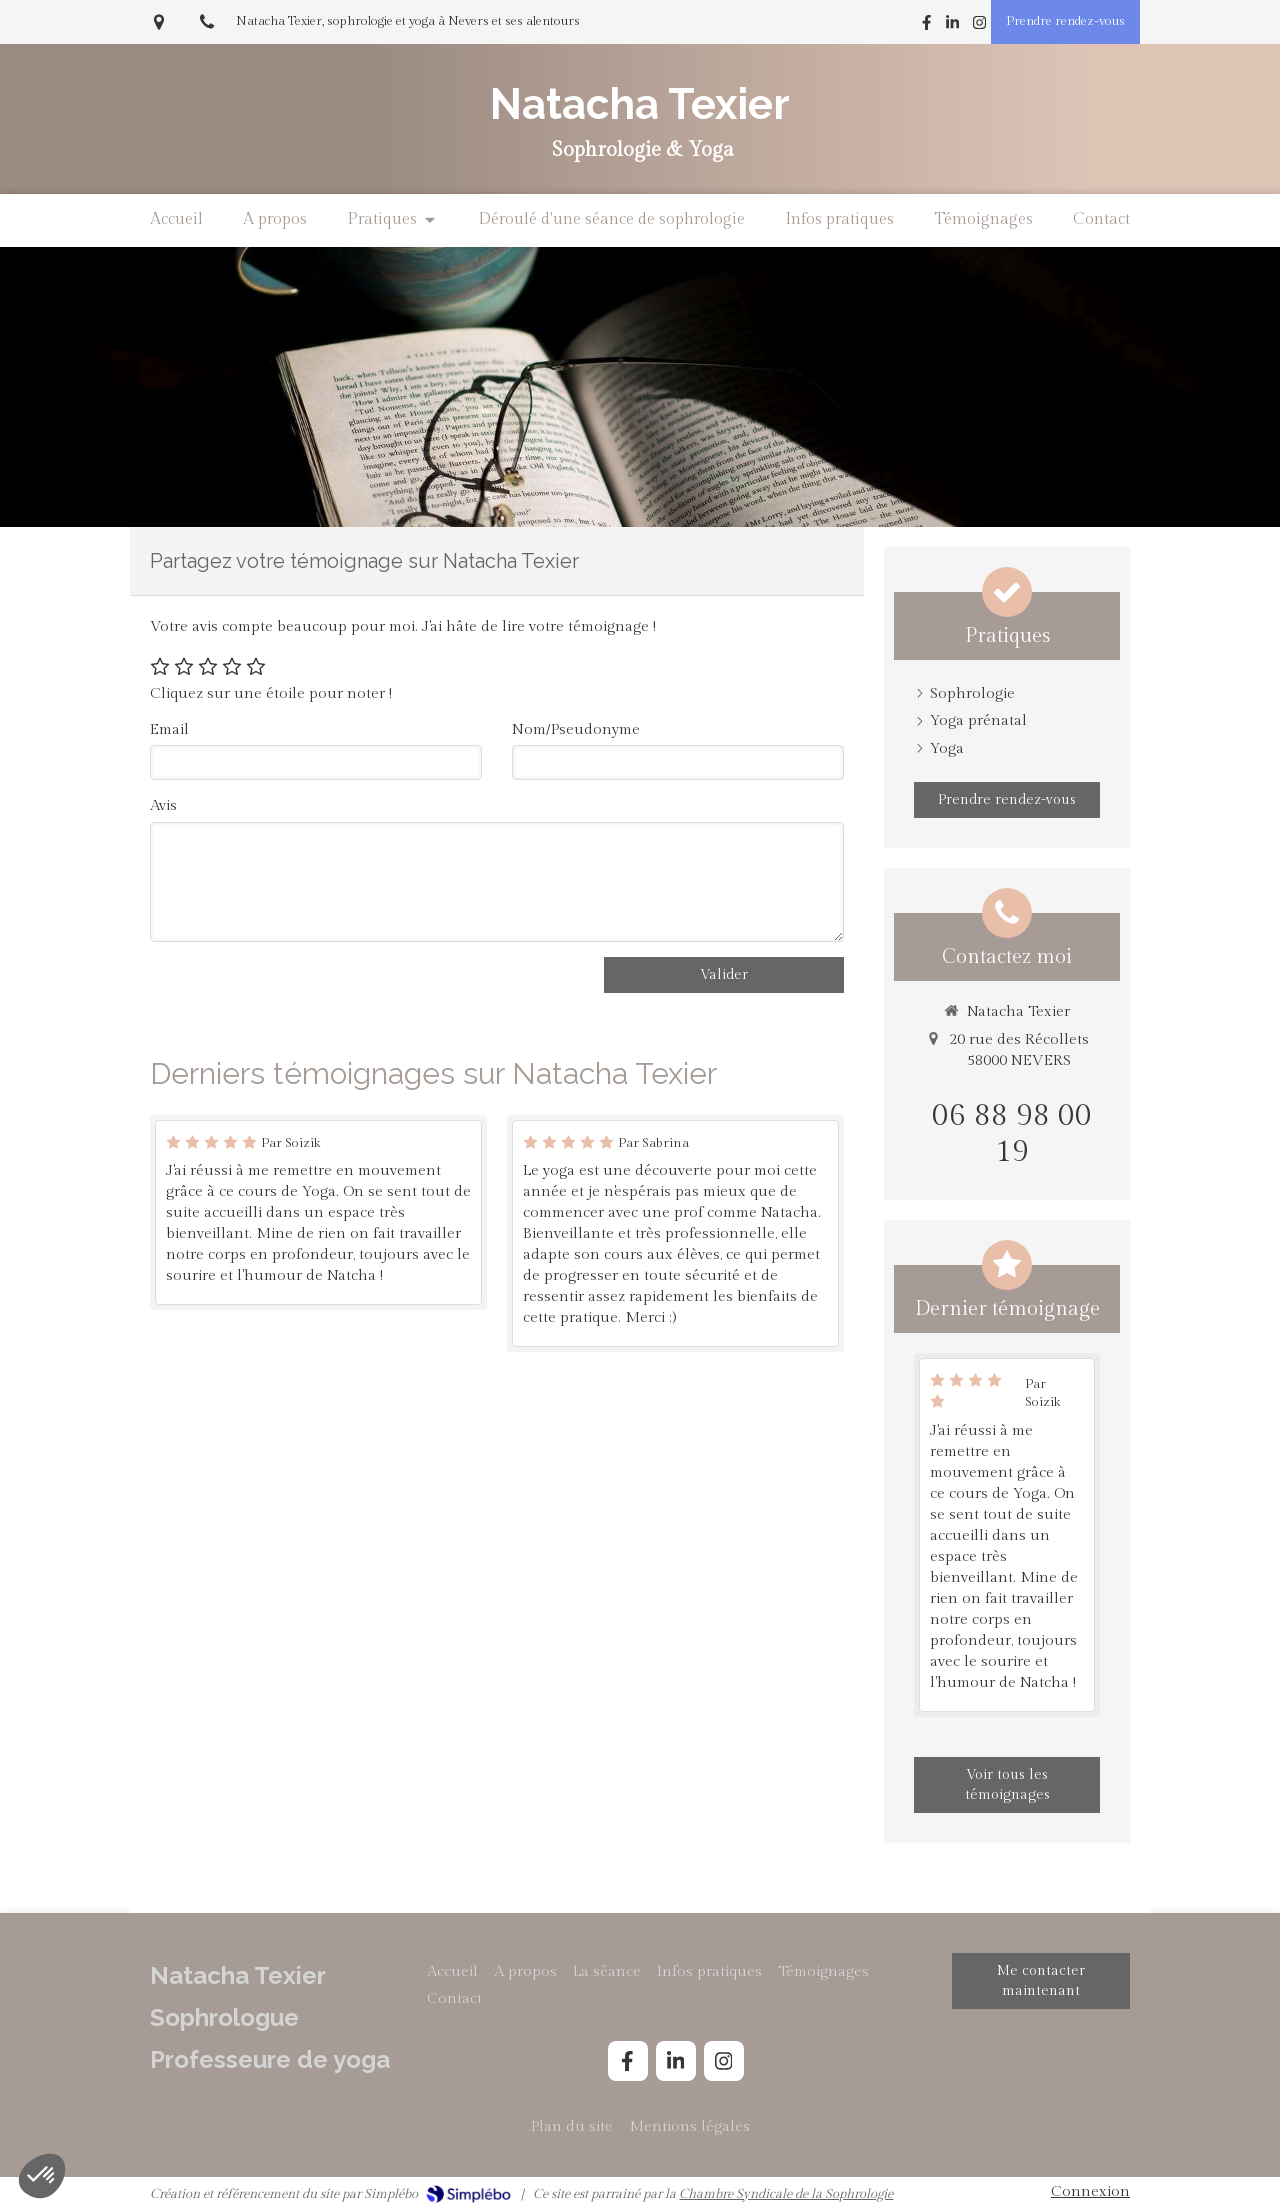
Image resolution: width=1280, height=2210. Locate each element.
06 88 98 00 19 (1012, 1134)
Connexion (1090, 2191)
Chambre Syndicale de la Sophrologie (786, 2194)
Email (169, 729)
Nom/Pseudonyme (576, 729)
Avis (163, 805)
